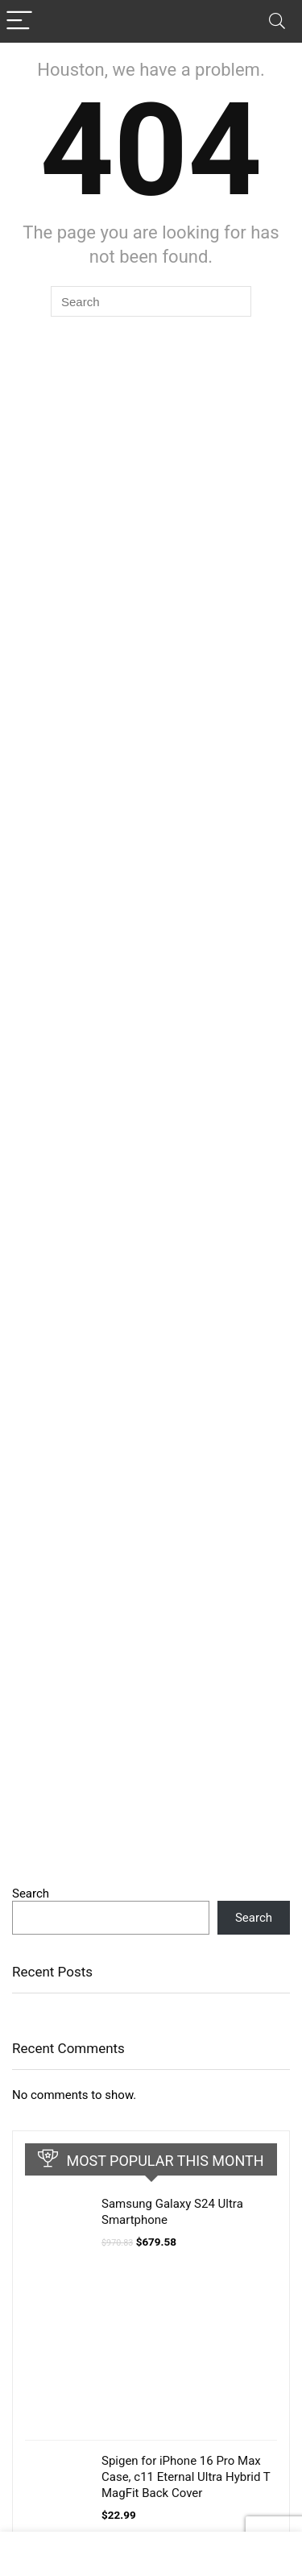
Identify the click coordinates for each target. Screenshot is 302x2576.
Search (30, 1893)
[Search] (277, 21)
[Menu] (19, 21)
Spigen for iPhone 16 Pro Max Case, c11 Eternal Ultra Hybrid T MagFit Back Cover (185, 2477)
